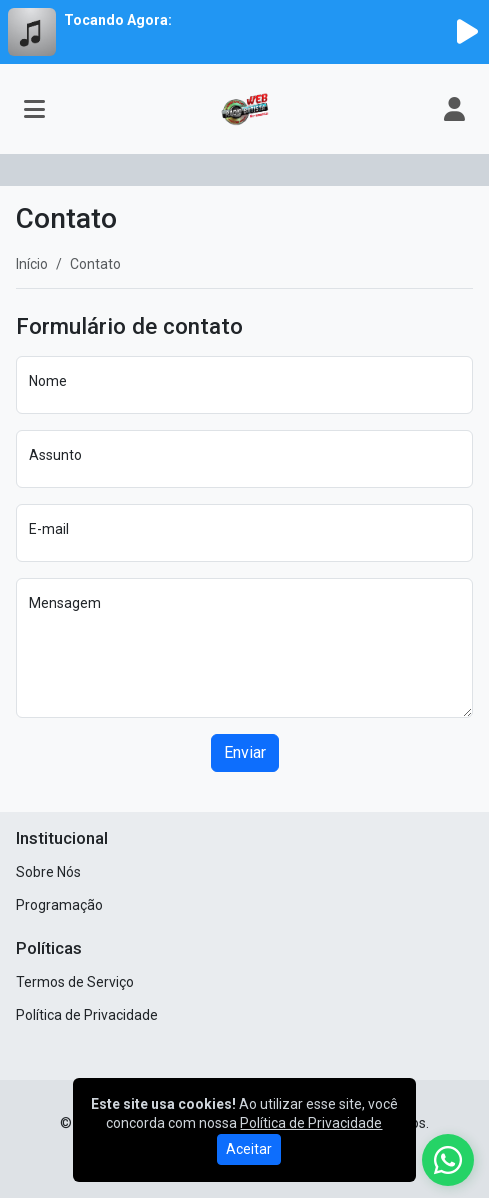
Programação (59, 905)
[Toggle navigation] (34, 109)
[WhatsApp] (448, 1160)
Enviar (245, 752)
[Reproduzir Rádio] (467, 32)
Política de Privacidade (87, 1015)
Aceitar (249, 1149)
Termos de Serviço (75, 982)
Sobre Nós (48, 872)
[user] (454, 109)
